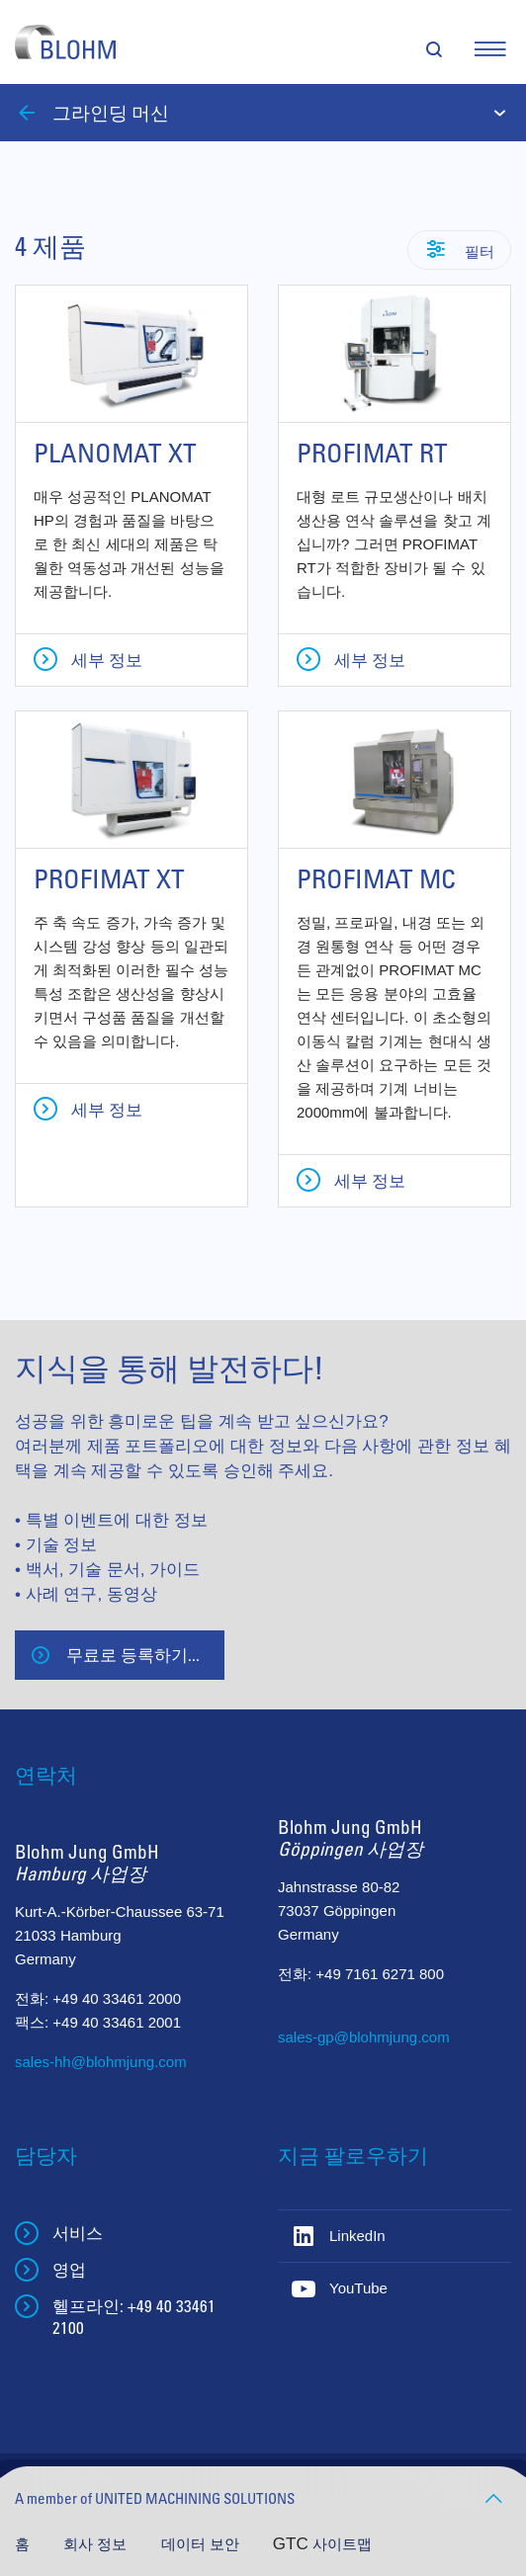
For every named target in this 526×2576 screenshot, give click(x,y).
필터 (478, 251)
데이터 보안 (202, 2543)
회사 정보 (97, 2543)
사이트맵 (342, 2543)
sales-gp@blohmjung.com (364, 2037)
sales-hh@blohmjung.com (101, 2061)
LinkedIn (357, 2235)
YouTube (358, 2288)
